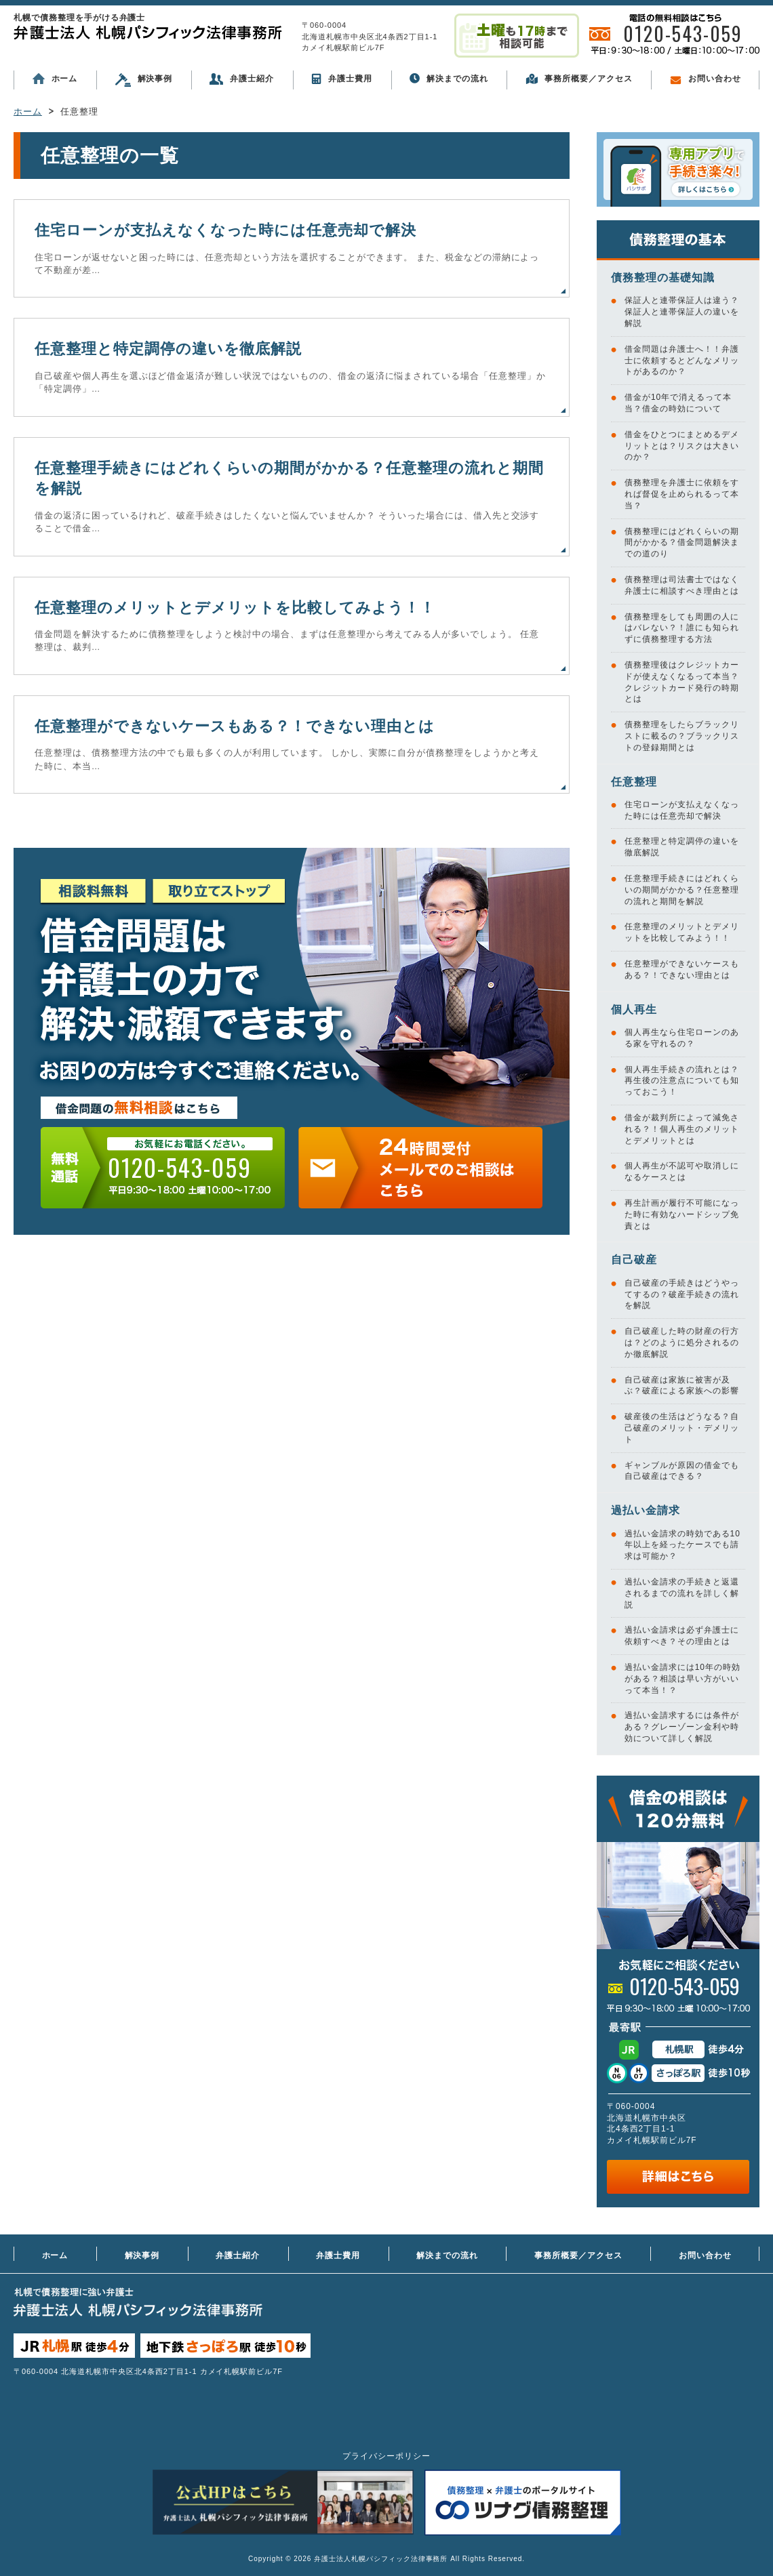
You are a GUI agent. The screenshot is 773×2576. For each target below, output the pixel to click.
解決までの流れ (449, 78)
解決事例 (144, 80)
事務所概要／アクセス (579, 78)
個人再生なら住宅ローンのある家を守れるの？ (681, 1037)
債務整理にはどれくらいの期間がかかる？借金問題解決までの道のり (681, 543)
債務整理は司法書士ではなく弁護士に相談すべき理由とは (681, 585)
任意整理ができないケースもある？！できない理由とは (235, 726)
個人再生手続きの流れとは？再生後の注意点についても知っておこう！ (681, 1081)
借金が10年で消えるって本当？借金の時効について (678, 402)
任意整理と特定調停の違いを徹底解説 (168, 348)
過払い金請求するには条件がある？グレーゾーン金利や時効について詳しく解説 (681, 1727)
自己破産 (634, 1259)
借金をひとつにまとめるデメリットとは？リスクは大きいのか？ (681, 446)
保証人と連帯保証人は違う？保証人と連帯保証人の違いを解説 (681, 311)
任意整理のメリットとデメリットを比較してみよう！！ (235, 607)
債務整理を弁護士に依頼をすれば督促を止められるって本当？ (681, 494)
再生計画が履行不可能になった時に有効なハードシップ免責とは (681, 1214)
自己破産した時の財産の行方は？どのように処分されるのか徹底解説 (681, 1342)
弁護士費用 (341, 78)
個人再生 (634, 1009)
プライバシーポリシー (386, 2456)
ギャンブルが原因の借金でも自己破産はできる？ (681, 1470)
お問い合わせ (705, 79)
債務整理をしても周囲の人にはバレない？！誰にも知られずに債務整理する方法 (681, 628)
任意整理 (634, 782)
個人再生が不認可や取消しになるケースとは (681, 1171)
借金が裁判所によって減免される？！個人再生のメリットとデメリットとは (681, 1129)
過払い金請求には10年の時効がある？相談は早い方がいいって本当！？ (682, 1678)
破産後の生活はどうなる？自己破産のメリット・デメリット (681, 1428)
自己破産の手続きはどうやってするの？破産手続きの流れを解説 (681, 1294)
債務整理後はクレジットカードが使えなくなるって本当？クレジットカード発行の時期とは (681, 681)
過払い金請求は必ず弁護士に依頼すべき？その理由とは (681, 1635)
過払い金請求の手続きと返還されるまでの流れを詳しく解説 (681, 1593)
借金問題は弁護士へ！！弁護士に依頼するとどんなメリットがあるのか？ (681, 360)
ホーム (55, 78)
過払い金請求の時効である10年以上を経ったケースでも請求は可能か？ (682, 1545)
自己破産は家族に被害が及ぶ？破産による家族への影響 (681, 1385)
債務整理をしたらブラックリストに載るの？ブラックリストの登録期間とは (681, 736)
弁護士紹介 (242, 79)
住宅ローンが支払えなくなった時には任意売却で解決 (225, 230)
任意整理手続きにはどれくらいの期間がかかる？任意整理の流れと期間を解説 (681, 890)
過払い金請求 (645, 1510)
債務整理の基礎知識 (663, 277)
